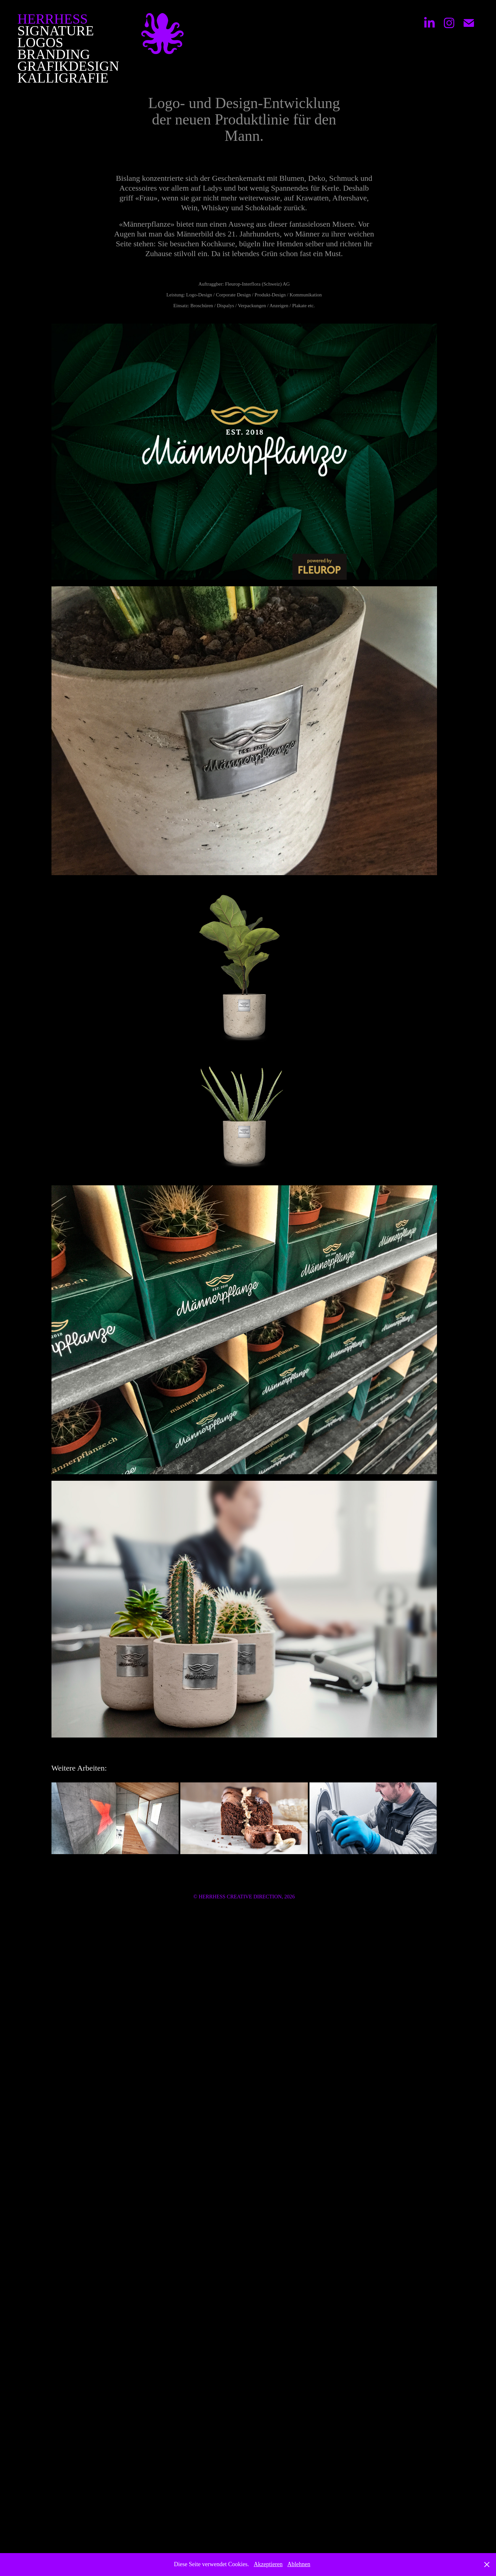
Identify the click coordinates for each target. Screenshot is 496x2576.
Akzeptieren (268, 2564)
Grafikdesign (68, 66)
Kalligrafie (63, 77)
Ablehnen (298, 2564)
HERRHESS (52, 19)
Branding (53, 54)
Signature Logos (55, 36)
